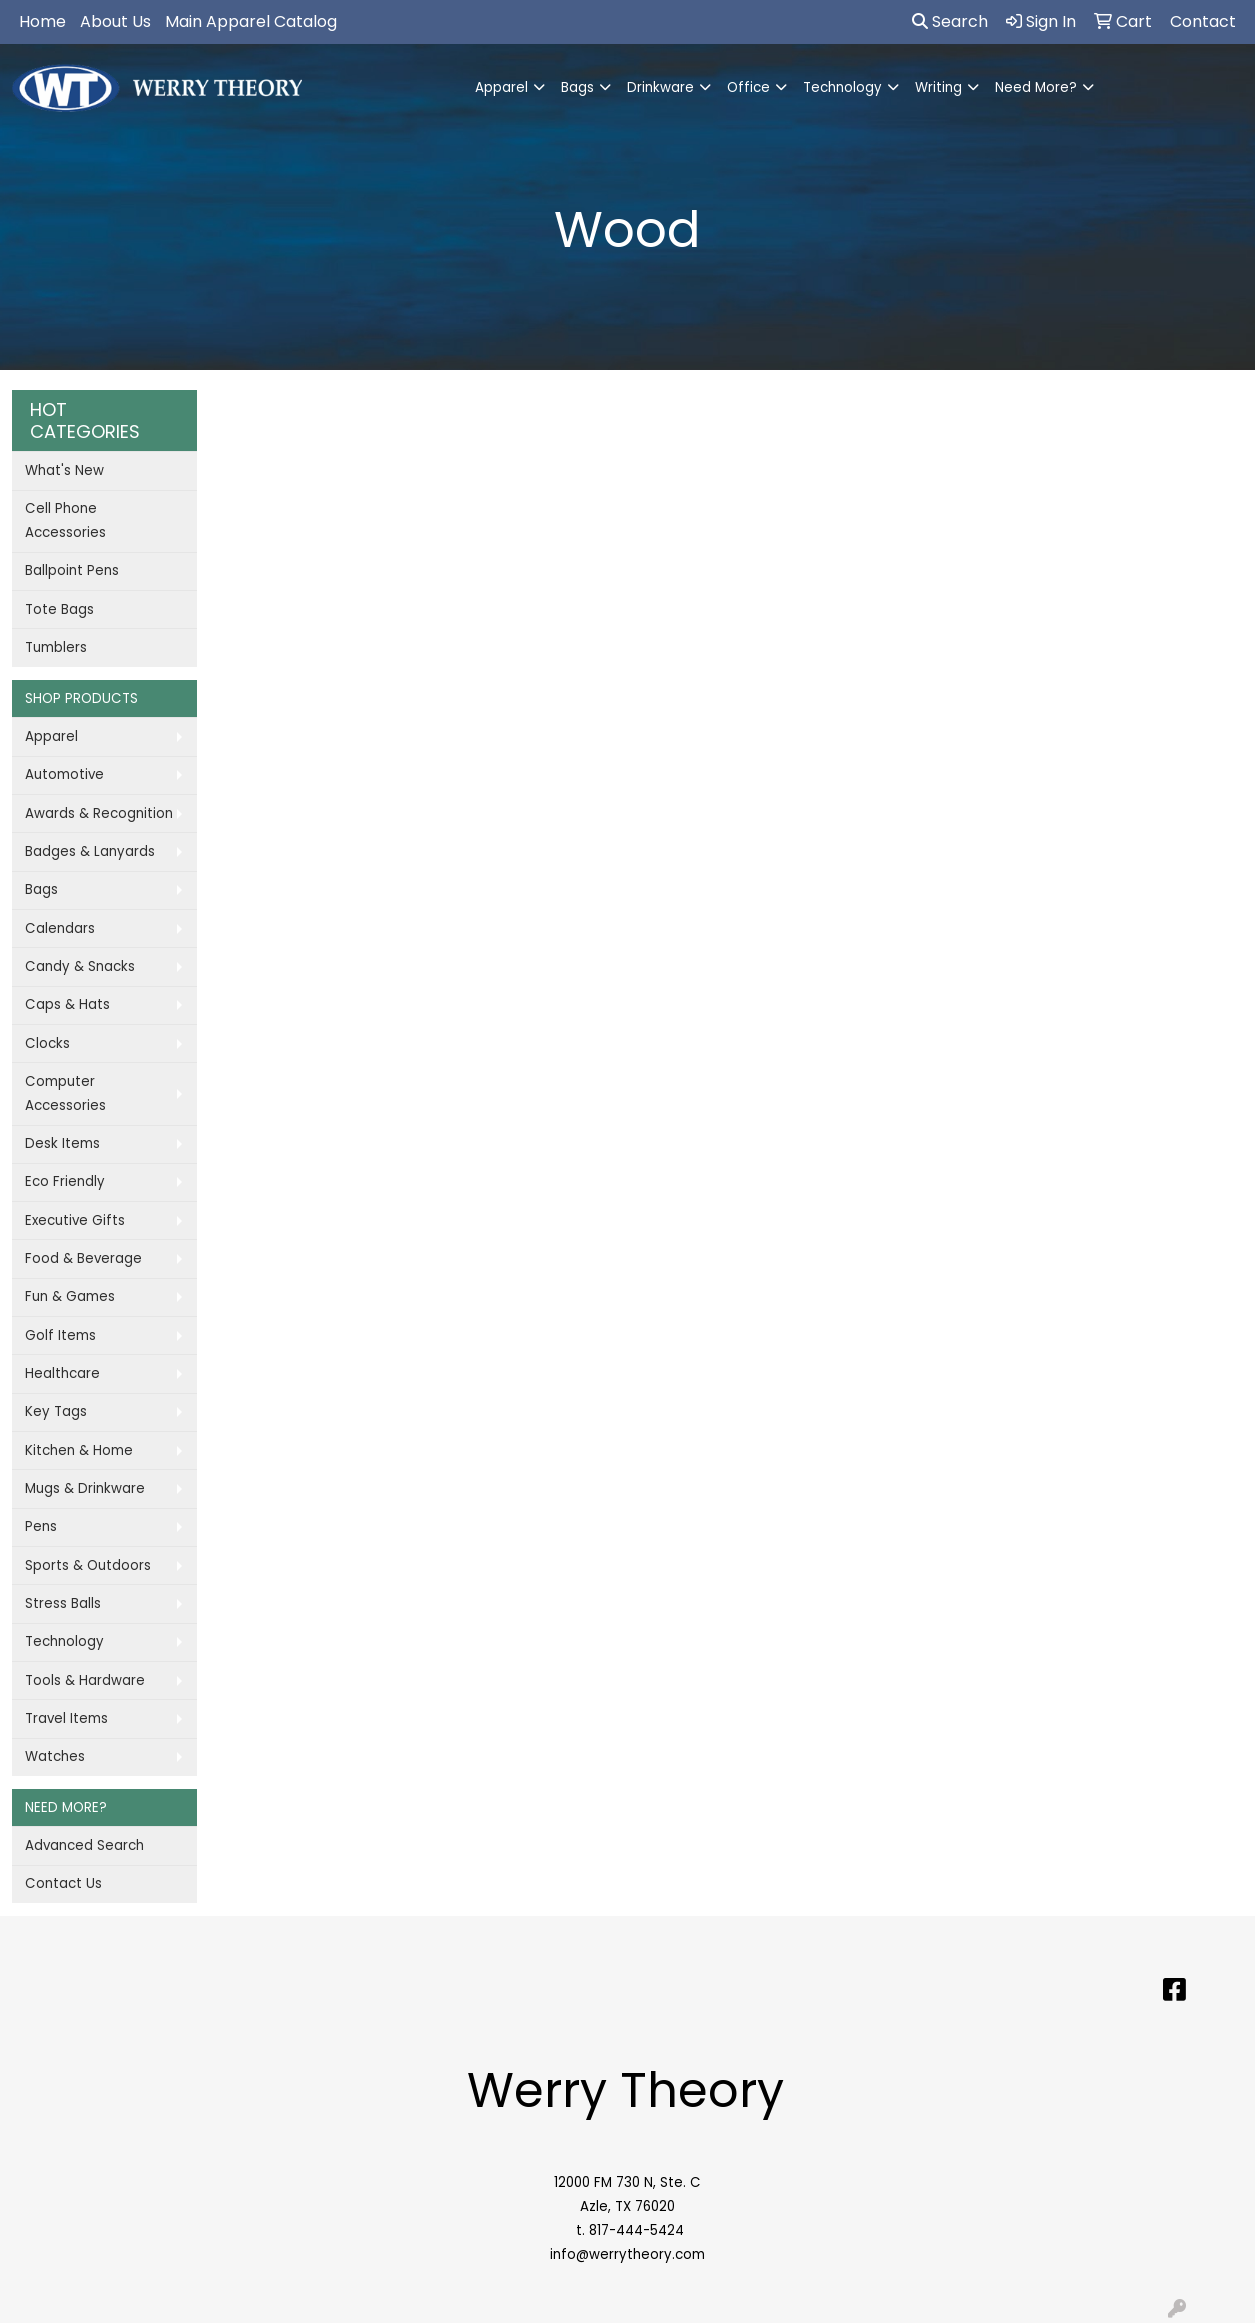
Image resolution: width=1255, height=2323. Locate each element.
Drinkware (660, 87)
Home (42, 21)
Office (748, 87)
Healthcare (62, 1373)
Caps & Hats (67, 1004)
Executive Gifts (75, 1220)
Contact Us (63, 1883)
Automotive (64, 774)
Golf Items (60, 1335)
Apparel (501, 87)
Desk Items (62, 1143)
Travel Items (66, 1718)
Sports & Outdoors (88, 1565)
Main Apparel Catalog (251, 21)
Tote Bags (59, 609)
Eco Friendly (65, 1181)
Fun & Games (70, 1296)
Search (950, 21)
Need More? (1036, 87)
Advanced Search (84, 1845)
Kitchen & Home (79, 1450)
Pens (41, 1526)
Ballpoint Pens (72, 570)
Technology (842, 87)
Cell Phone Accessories (65, 520)
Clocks (47, 1043)
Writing (938, 87)
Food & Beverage (83, 1258)
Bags (577, 87)
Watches (55, 1756)
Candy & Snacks (80, 966)
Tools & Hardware (85, 1680)
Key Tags (56, 1411)
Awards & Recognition (99, 813)
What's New (64, 470)
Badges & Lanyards (90, 851)
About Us (115, 21)
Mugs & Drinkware (85, 1488)
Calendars (60, 928)
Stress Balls (63, 1603)
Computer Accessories (65, 1093)
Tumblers (56, 647)
